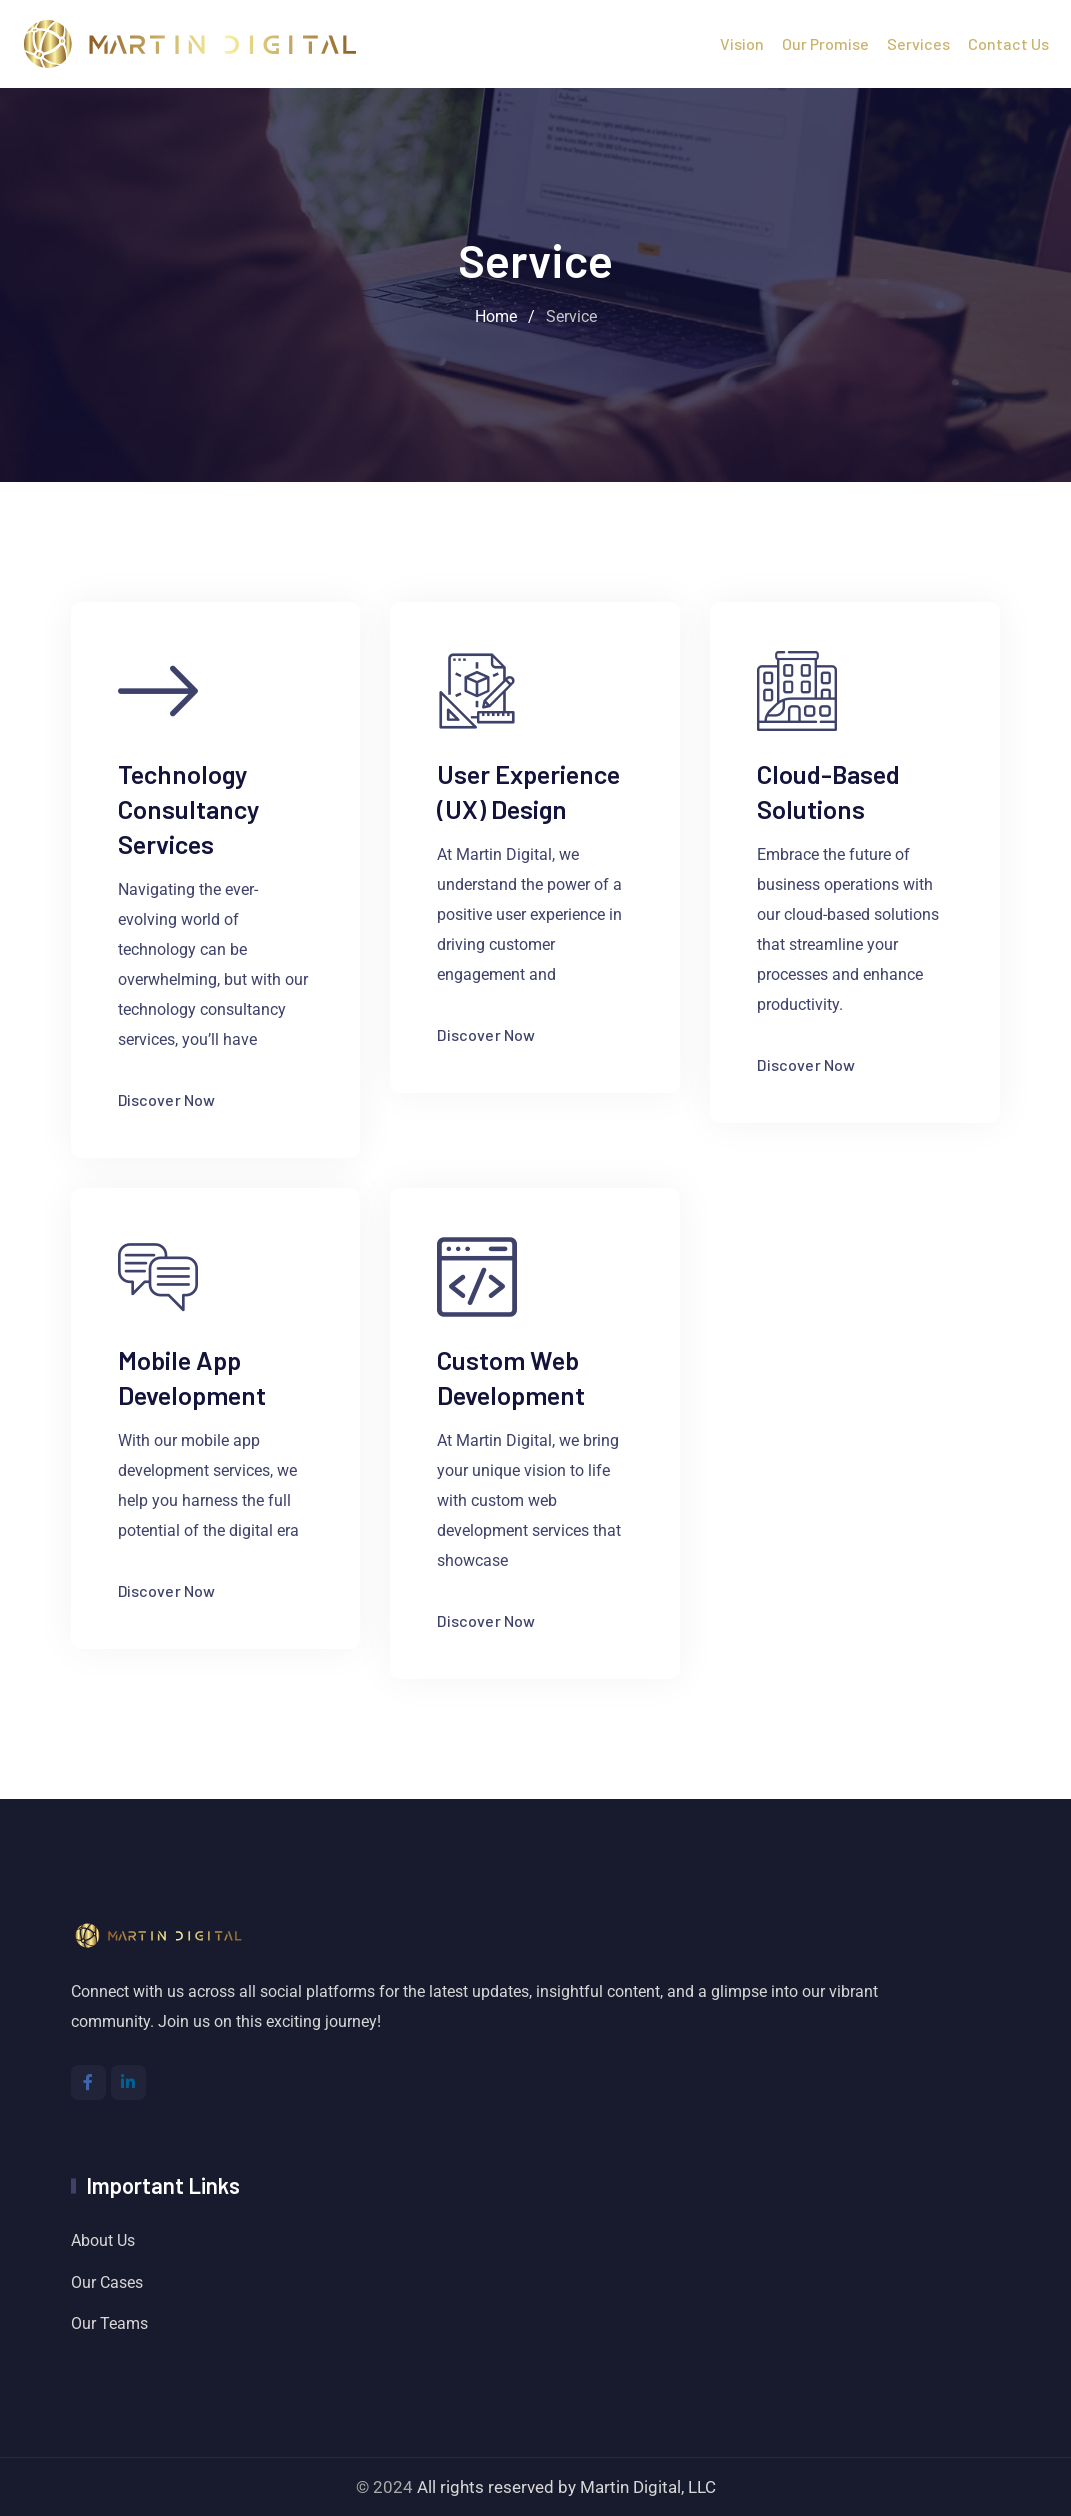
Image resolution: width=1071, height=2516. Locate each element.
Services (918, 43)
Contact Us (1008, 43)
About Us (103, 2240)
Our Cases (107, 2282)
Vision (742, 43)
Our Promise (825, 43)
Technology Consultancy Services (189, 808)
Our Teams (109, 2323)
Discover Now (183, 1099)
